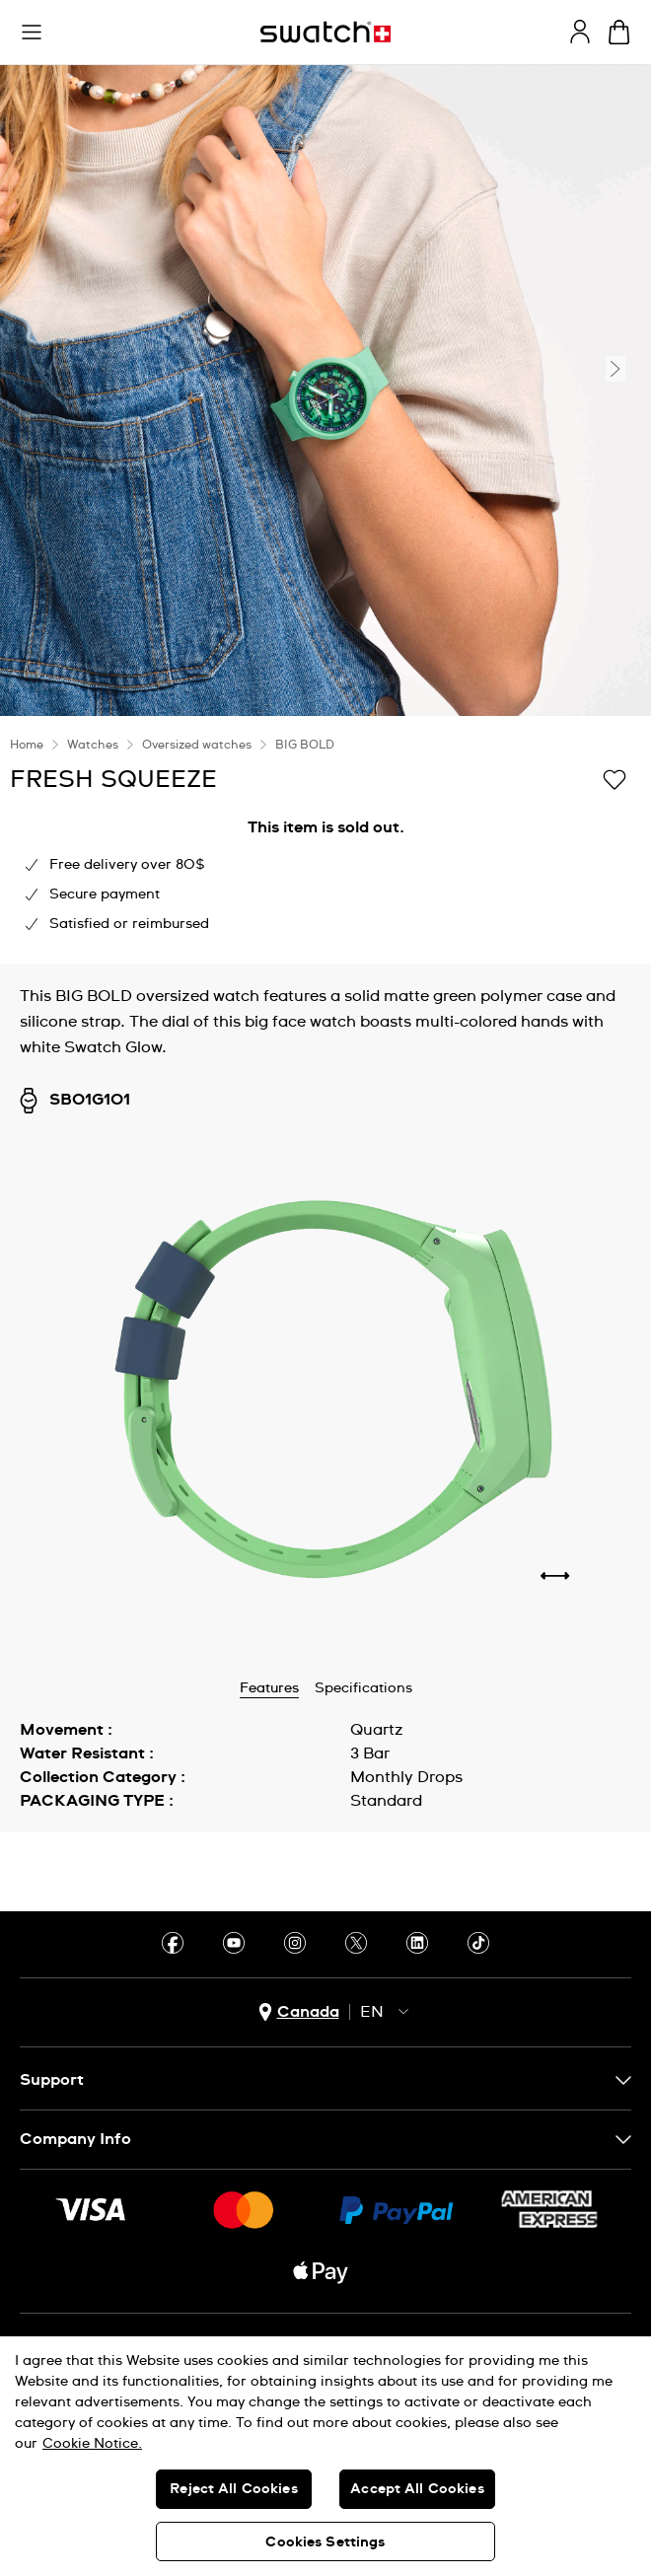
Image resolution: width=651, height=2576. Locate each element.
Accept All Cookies (417, 2489)
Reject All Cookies (234, 2489)
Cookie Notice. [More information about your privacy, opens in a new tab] (92, 2444)
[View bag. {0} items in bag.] (619, 32)
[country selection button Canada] (298, 2012)
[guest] (580, 31)
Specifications (363, 1688)
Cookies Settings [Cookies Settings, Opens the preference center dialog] (325, 2542)
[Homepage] (325, 32)
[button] (31, 32)
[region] (325, 2456)
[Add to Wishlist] (614, 778)
